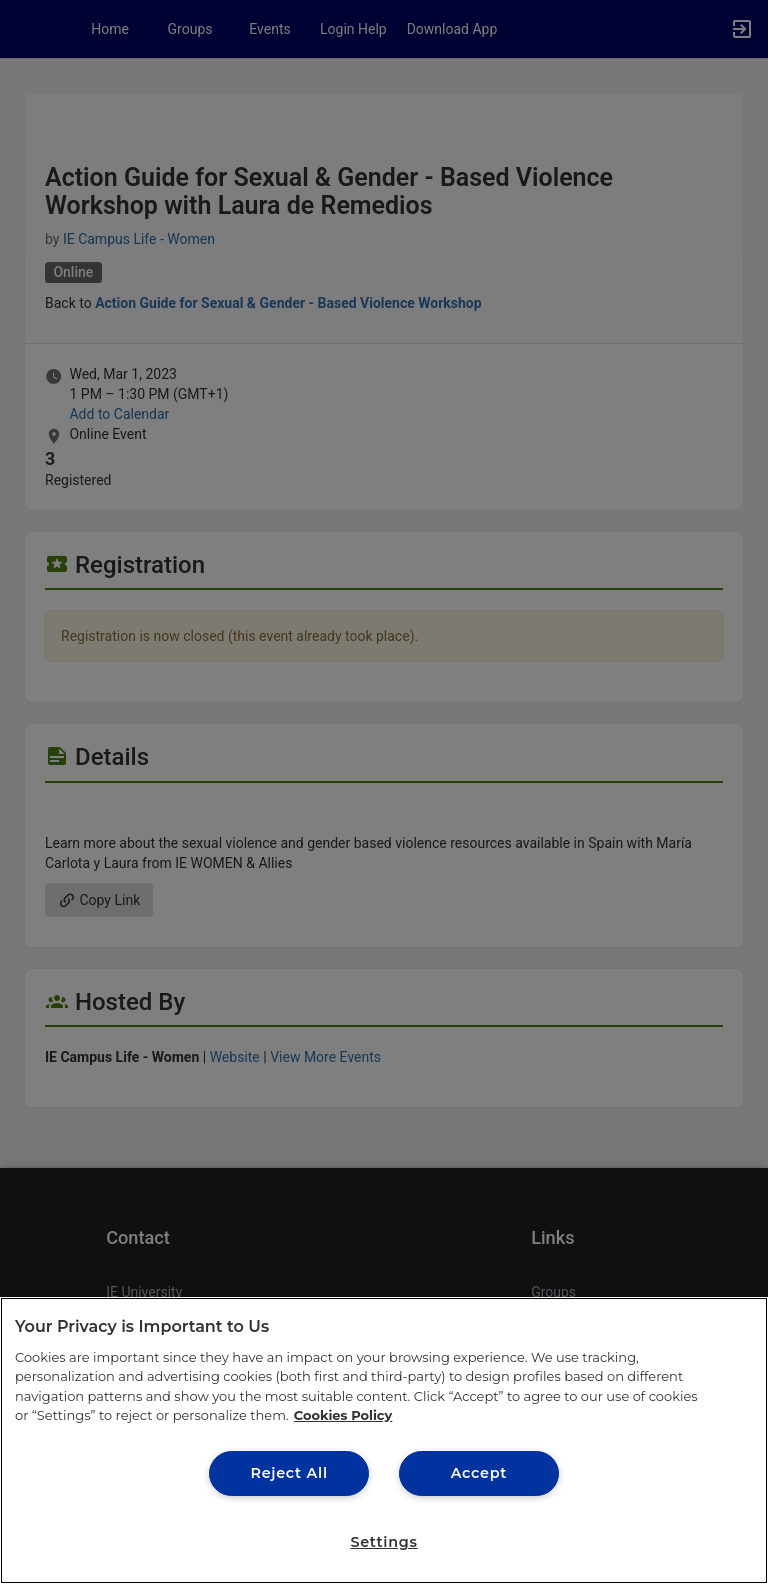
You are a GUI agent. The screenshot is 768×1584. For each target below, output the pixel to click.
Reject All (288, 1473)
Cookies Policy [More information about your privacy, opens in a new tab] (343, 1415)
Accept (479, 1473)
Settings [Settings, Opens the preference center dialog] (383, 1542)
